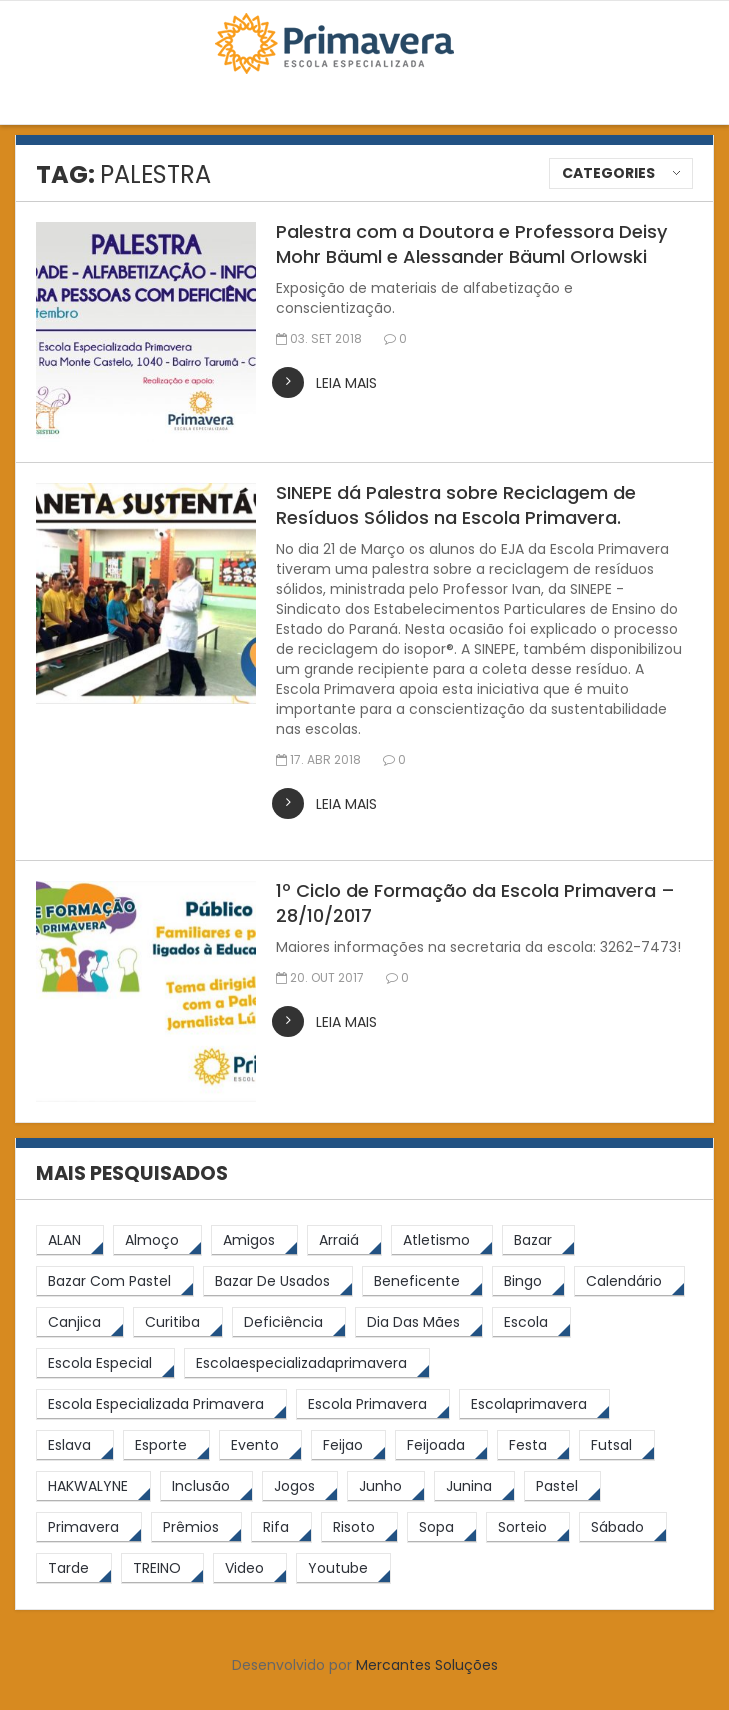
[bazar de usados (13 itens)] (278, 1281)
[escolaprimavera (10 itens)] (534, 1404)
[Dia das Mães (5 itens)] (419, 1322)
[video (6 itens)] (250, 1568)
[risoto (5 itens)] (359, 1527)
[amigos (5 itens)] (254, 1240)
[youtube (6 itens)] (343, 1568)
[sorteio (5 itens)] (528, 1527)
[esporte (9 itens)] (166, 1445)
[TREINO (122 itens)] (162, 1568)
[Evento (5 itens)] (260, 1445)
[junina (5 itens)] (474, 1486)
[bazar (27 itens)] (538, 1240)
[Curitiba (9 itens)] (178, 1322)
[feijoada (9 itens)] (441, 1445)
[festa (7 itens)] (533, 1445)
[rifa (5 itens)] (281, 1527)
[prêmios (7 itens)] (196, 1527)
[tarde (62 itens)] (74, 1568)
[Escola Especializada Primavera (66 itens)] (161, 1404)
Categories (608, 173)
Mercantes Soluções (427, 1665)
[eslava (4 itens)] (75, 1445)
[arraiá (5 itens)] (344, 1240)
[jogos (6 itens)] (300, 1486)
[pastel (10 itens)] (562, 1486)
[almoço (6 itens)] (157, 1240)
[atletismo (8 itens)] (442, 1240)
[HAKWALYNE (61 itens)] (93, 1486)
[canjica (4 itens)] (80, 1322)
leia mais (346, 383)
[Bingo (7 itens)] (528, 1281)
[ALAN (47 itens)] (70, 1240)
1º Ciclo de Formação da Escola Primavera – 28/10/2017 (475, 903)
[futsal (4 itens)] (617, 1445)
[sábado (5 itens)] (623, 1527)
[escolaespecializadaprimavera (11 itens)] (307, 1363)
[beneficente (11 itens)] (422, 1281)
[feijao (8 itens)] (348, 1445)
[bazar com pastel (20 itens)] (115, 1281)
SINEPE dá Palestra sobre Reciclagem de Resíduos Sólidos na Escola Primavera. (456, 505)
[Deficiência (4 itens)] (289, 1322)
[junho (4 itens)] (386, 1486)
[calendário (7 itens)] (629, 1281)
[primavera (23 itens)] (89, 1527)
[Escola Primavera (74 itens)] (373, 1404)
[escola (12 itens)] (531, 1322)
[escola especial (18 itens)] (105, 1363)
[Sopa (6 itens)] (442, 1527)
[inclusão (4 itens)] (206, 1486)
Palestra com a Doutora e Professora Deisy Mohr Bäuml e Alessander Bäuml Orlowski (471, 244)
